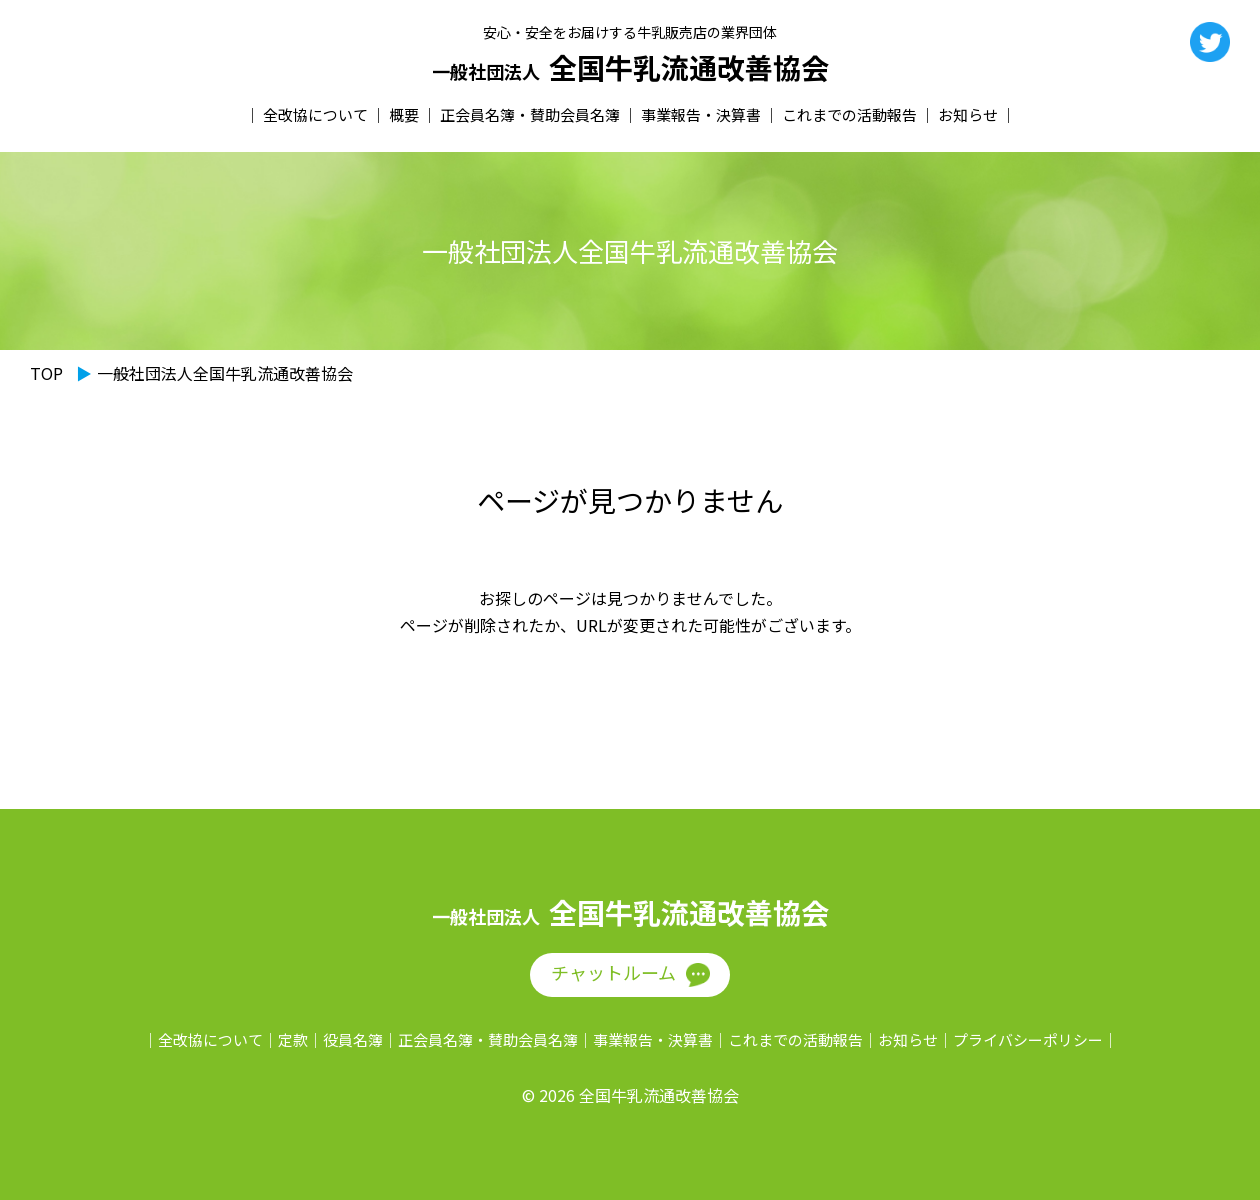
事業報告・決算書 (701, 114)
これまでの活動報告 (849, 114)
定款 (293, 1039)
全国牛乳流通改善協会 (630, 68)
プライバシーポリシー (1028, 1039)
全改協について (315, 114)
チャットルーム (613, 972)
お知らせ (968, 114)
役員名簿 (353, 1039)
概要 (404, 114)
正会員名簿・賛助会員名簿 (530, 114)
